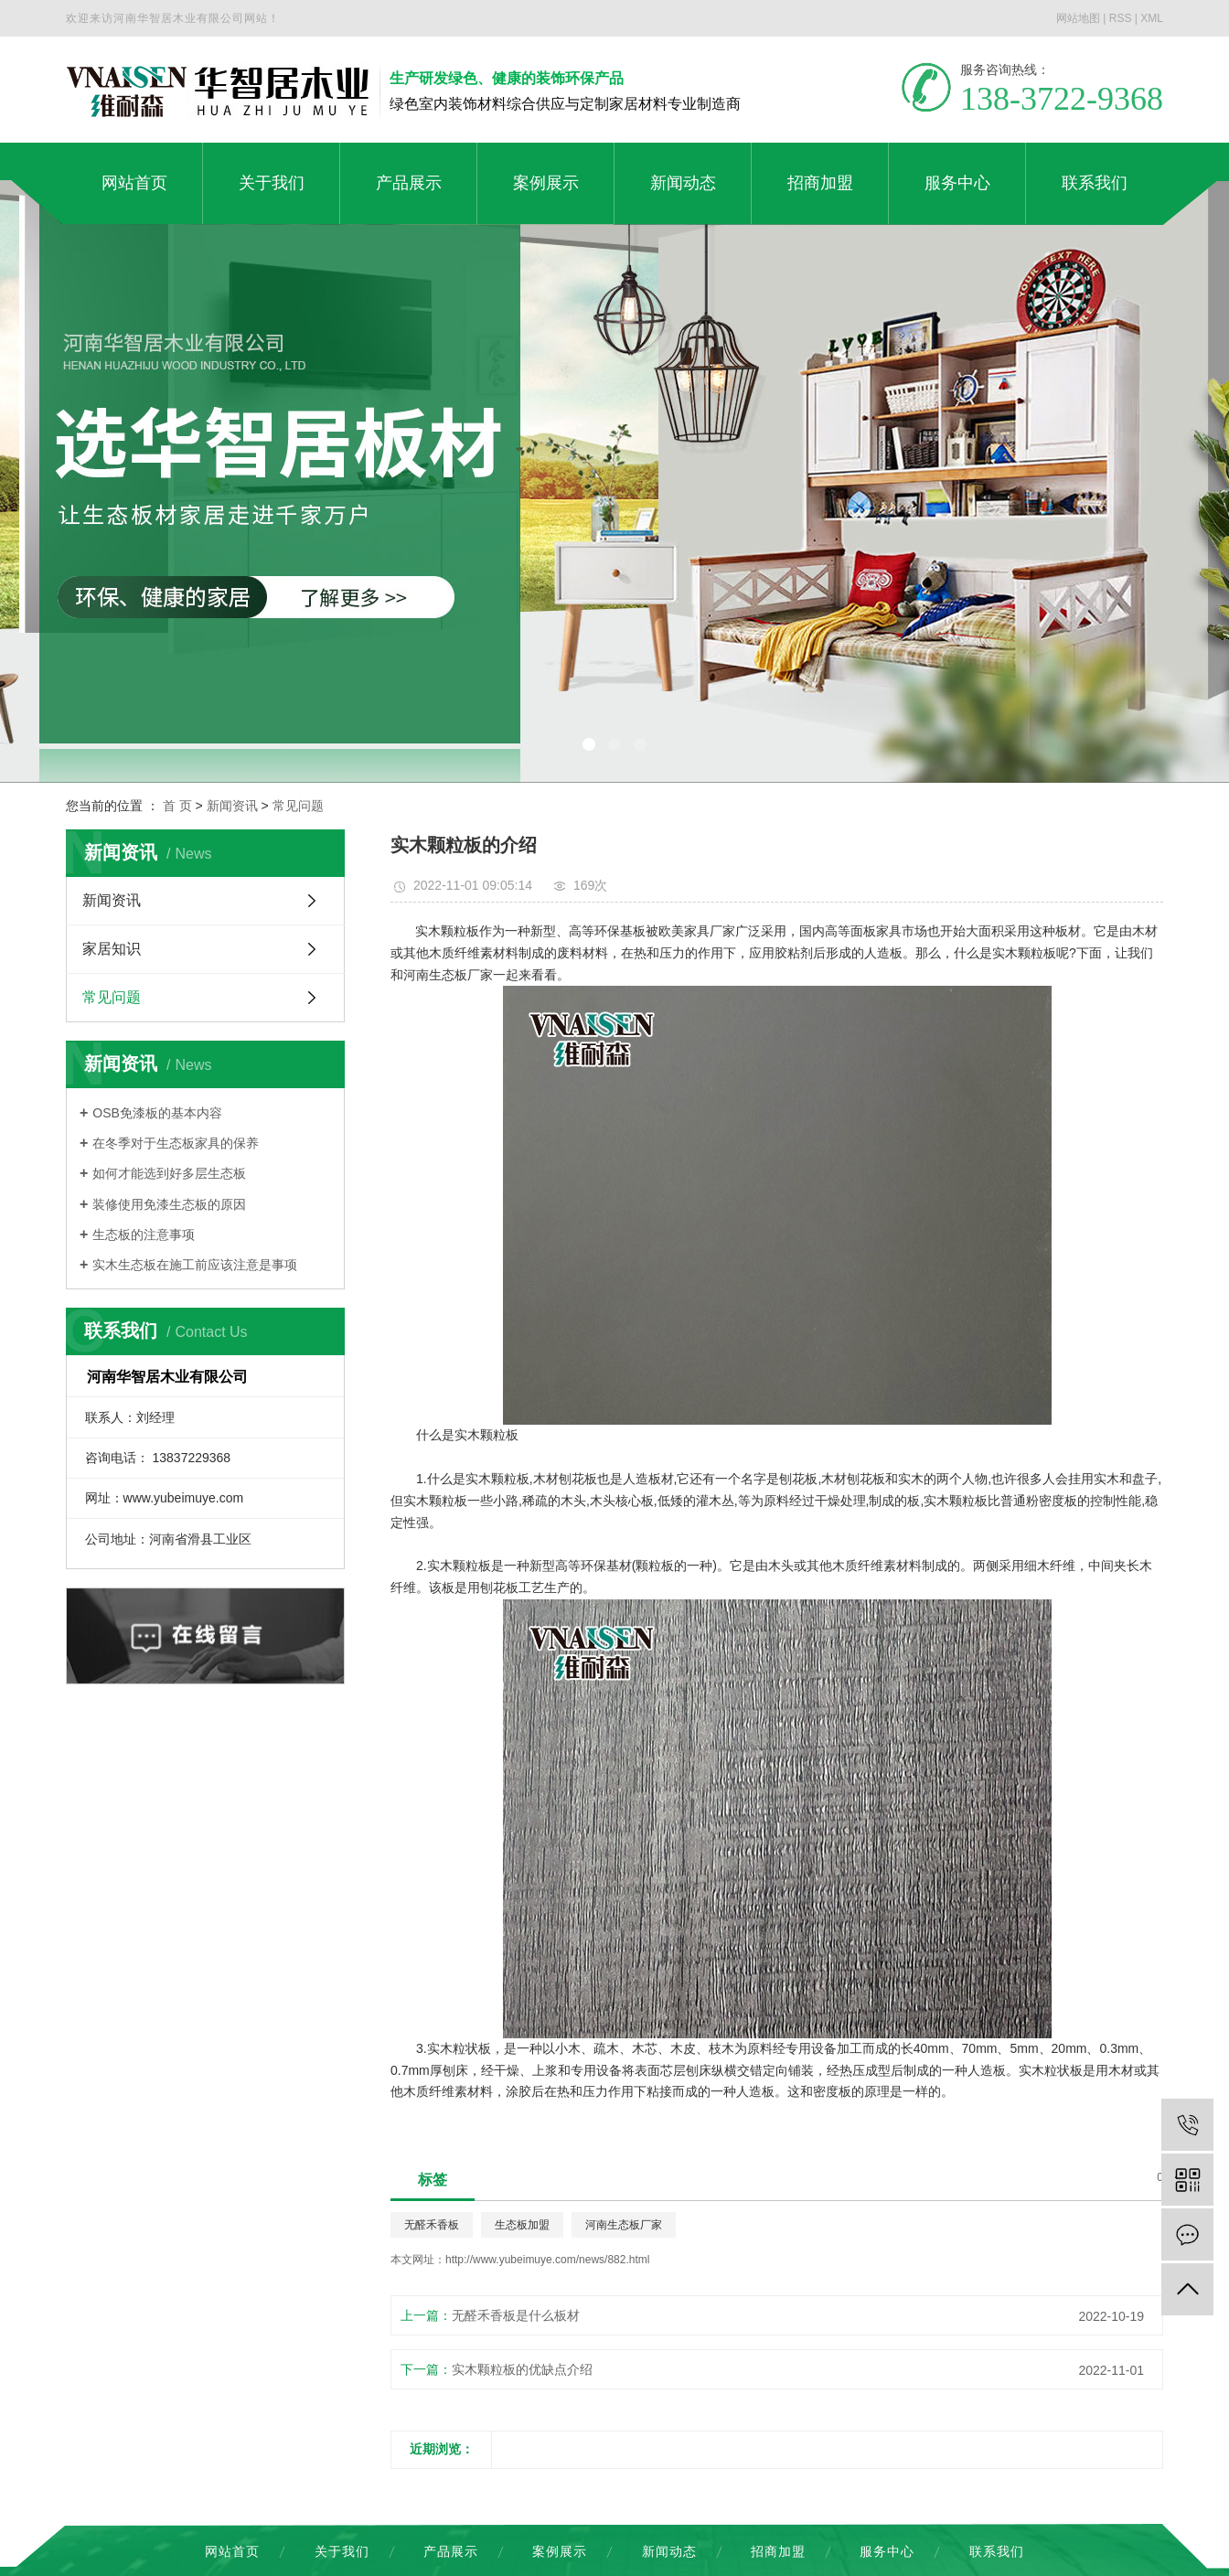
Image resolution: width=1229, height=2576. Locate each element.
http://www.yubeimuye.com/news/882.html (547, 2259)
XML (1151, 18)
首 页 (177, 805)
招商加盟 (778, 2551)
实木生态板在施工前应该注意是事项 (194, 1264)
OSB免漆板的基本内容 (157, 1113)
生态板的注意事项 (143, 1234)
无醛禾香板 (431, 2224)
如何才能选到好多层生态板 (169, 1173)
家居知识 (111, 949)
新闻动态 (669, 2551)
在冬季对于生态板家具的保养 (175, 1143)
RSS (1120, 18)
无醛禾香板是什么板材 (516, 2315)
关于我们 (342, 2551)
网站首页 (232, 2551)
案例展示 (559, 2551)
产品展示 (450, 2551)
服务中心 (887, 2551)
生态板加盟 (522, 2224)
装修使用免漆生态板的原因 (169, 1204)
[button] (588, 744)
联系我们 (996, 2551)
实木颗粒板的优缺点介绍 (522, 2369)
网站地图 (1078, 18)
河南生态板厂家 (623, 2224)
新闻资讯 (232, 805)
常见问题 (298, 805)
